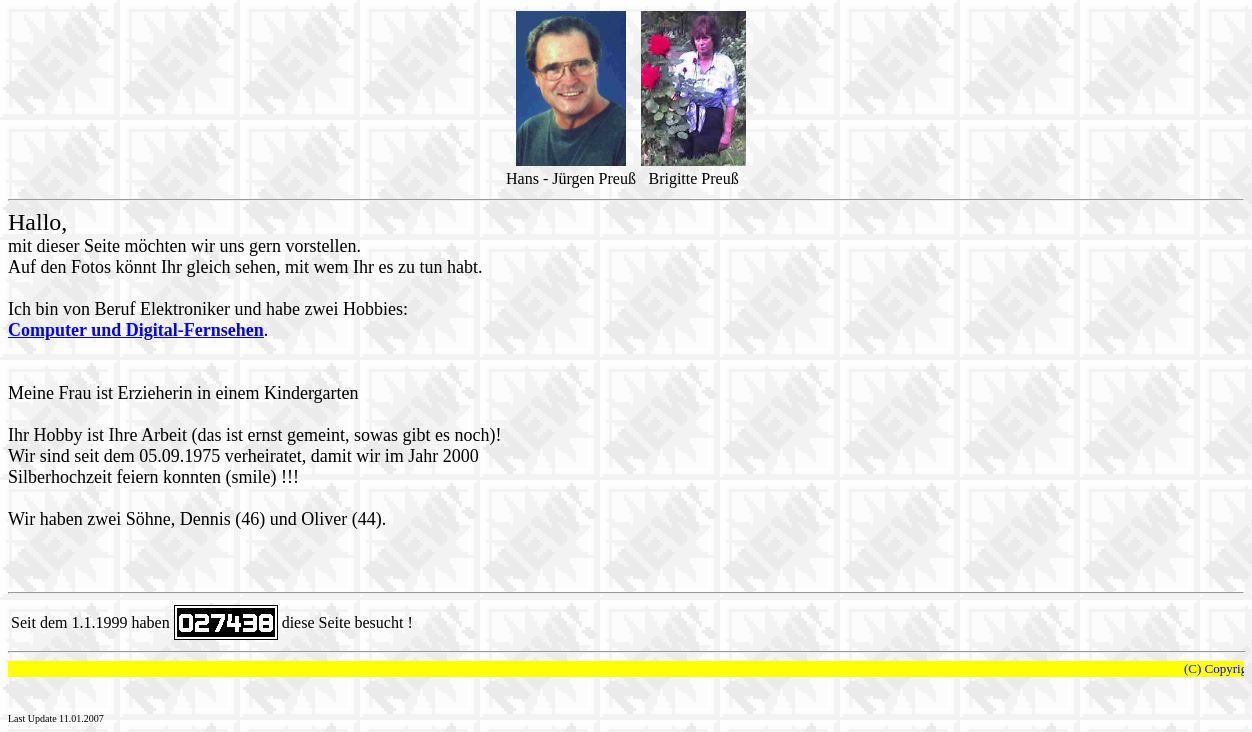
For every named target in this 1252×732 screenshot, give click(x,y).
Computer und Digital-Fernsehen (136, 330)
